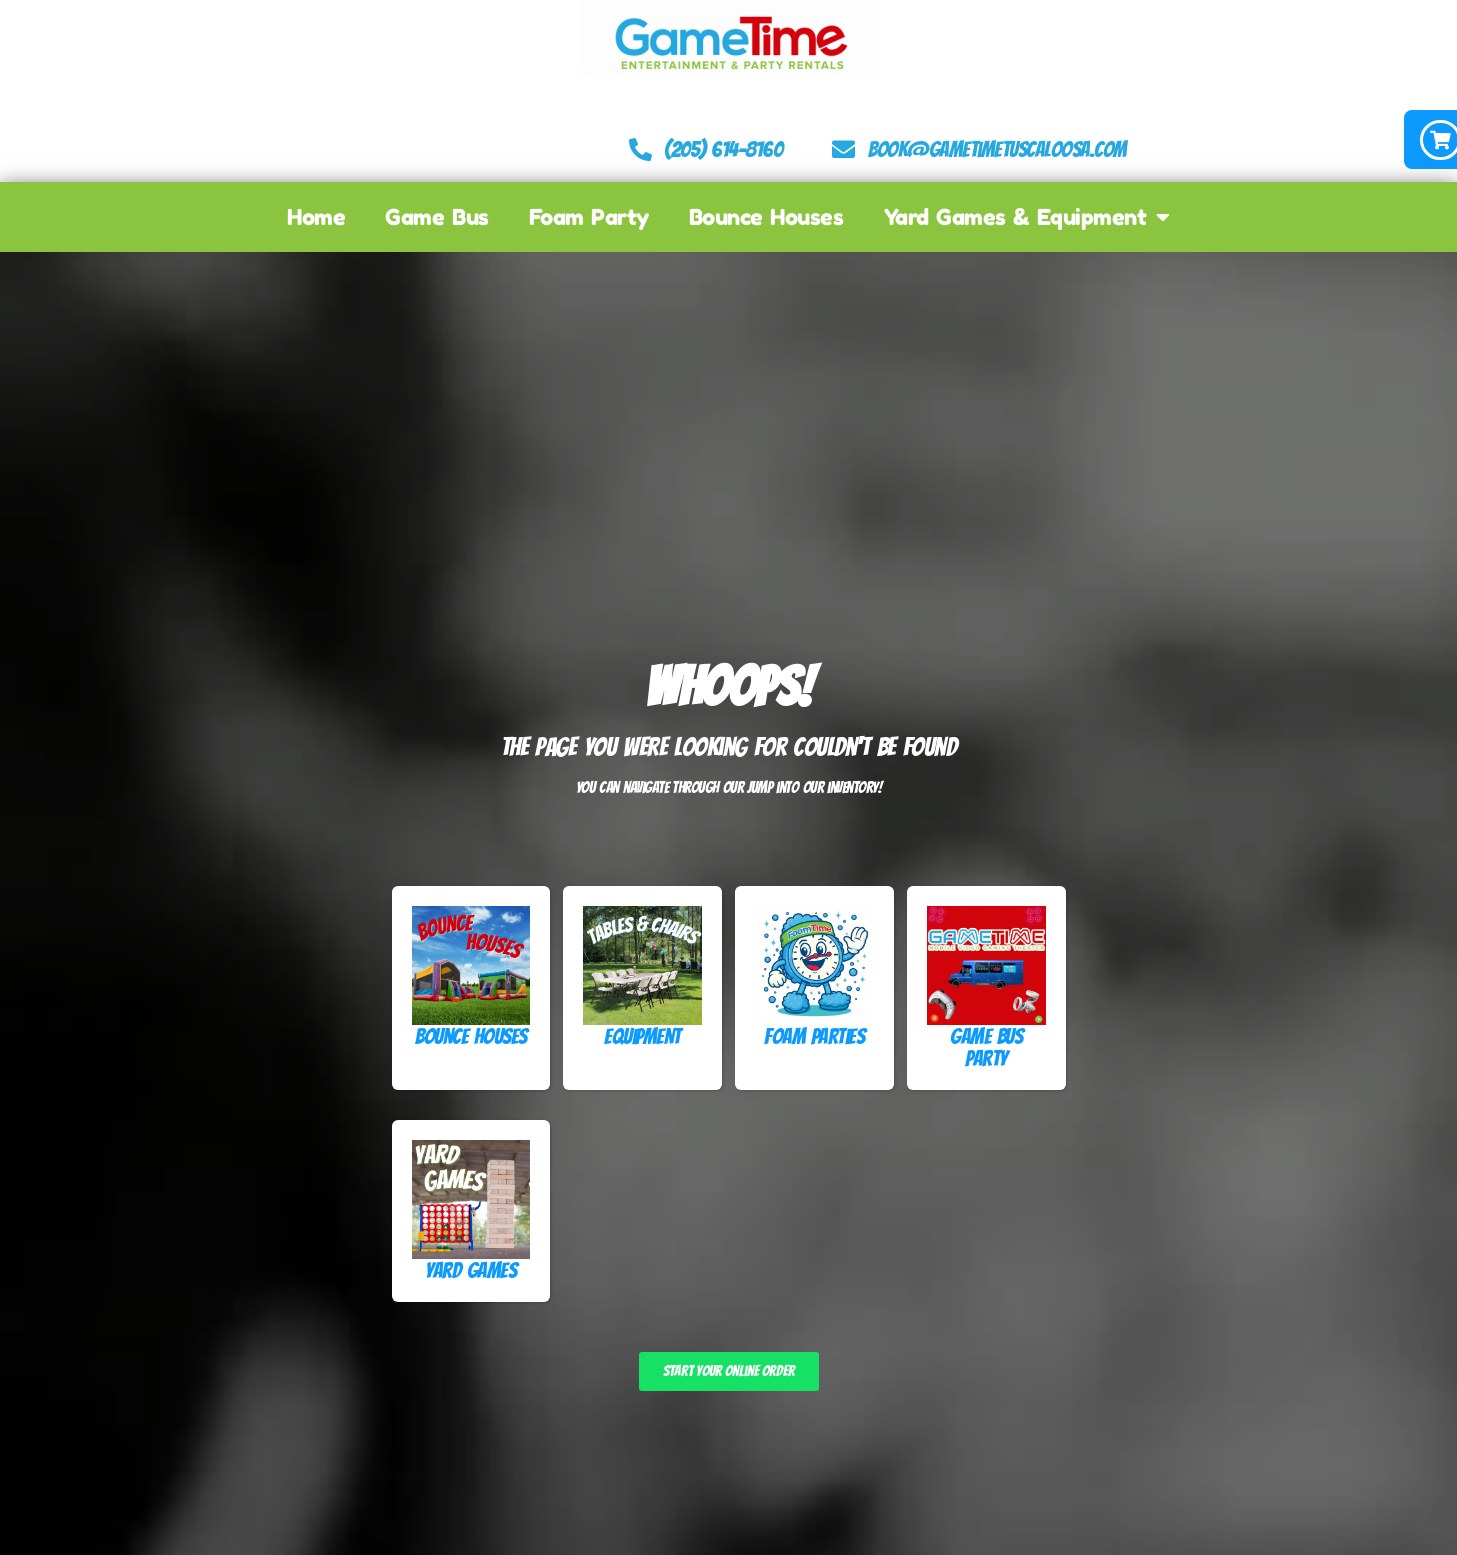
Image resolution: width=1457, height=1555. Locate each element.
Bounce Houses (766, 214)
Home (316, 214)
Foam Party (589, 214)
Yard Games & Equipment (1027, 214)
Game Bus (436, 214)
